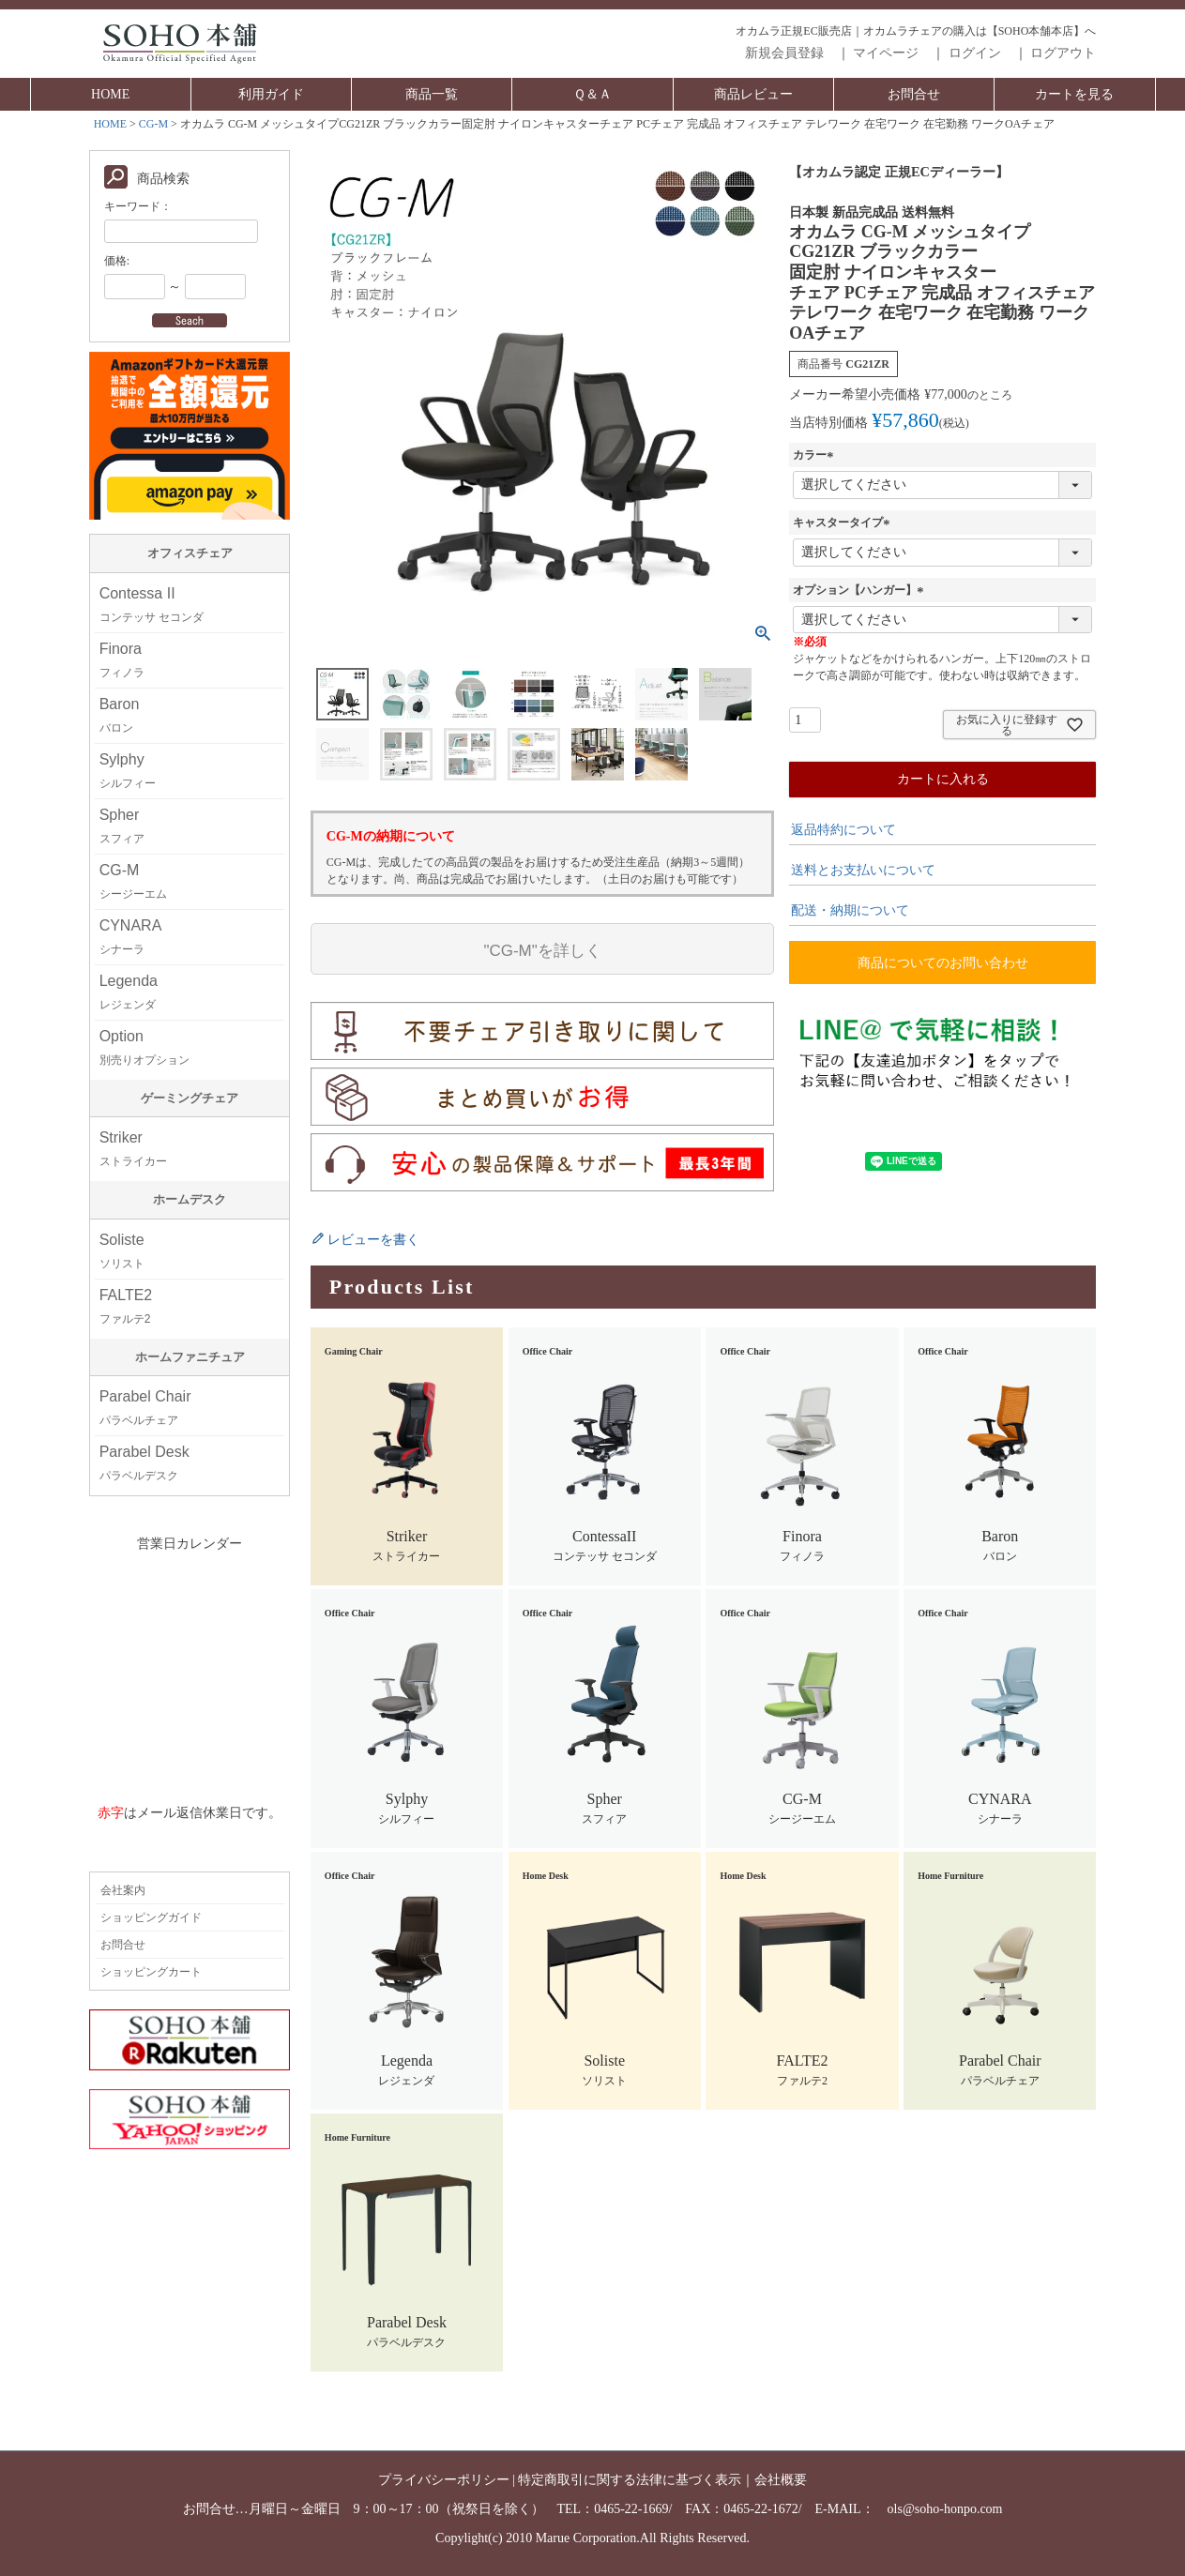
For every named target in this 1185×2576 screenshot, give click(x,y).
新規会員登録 (784, 53)
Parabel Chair (145, 1407)
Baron (119, 715)
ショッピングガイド (151, 1917)
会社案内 (122, 1890)
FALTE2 (126, 1306)
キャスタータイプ (843, 522)
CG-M (153, 123)
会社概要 (780, 2480)
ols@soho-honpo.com (945, 2509)
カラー (815, 455)
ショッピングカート (151, 1971)
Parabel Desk (144, 1463)
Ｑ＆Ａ (592, 94)
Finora (121, 660)
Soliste (121, 1251)
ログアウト (1063, 53)
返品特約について (843, 830)
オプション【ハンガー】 (860, 590)
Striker (133, 1148)
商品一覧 (431, 94)
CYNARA (130, 936)
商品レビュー (753, 94)
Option (144, 1047)
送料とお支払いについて (863, 870)
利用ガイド (271, 94)
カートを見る (1074, 94)
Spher (121, 826)
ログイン (975, 53)
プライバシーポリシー (443, 2480)
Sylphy (127, 770)
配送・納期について (850, 910)
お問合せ (914, 94)
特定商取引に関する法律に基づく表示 (629, 2480)
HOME (110, 94)
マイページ (886, 53)
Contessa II (151, 604)
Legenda (128, 992)
